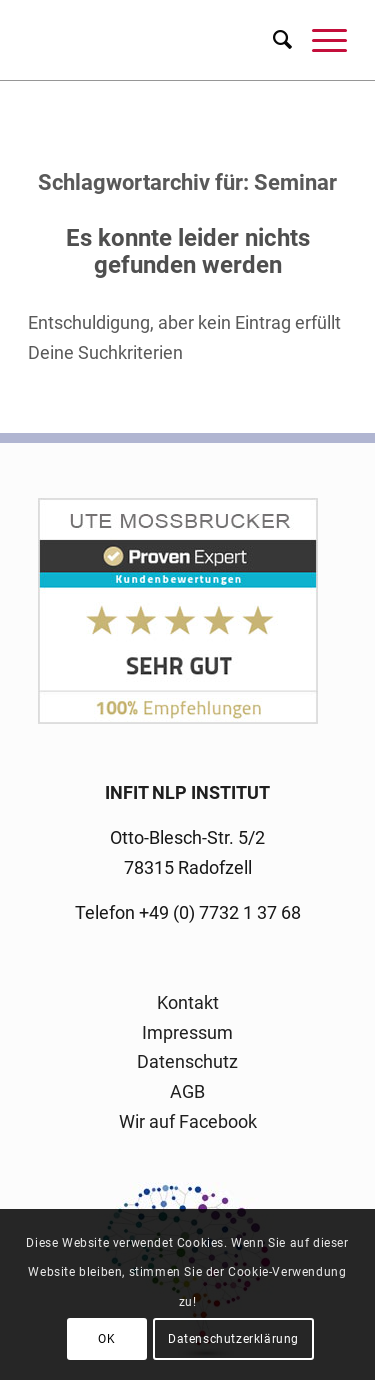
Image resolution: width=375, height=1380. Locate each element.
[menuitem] (272, 40)
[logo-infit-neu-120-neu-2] (155, 40)
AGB (187, 1091)
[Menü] (319, 40)
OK (106, 1339)
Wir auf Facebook (188, 1121)
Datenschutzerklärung (233, 1339)
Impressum (187, 1032)
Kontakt (188, 1002)
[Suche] (272, 40)
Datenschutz (187, 1061)
